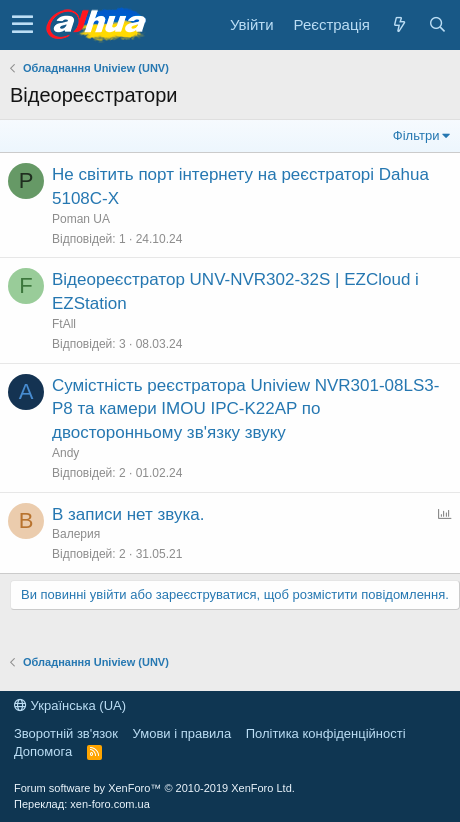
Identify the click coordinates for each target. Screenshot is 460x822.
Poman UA (81, 219)
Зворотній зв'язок (66, 733)
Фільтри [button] (416, 135)
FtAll (64, 324)
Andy (65, 453)
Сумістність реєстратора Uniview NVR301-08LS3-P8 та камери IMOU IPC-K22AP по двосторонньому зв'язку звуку (245, 409)
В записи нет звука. (128, 514)
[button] (22, 25)
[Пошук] (437, 24)
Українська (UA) (70, 705)
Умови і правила (182, 733)
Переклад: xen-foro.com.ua (82, 804)
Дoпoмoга (43, 751)
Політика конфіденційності (326, 733)
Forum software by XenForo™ (154, 788)
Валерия (76, 534)
